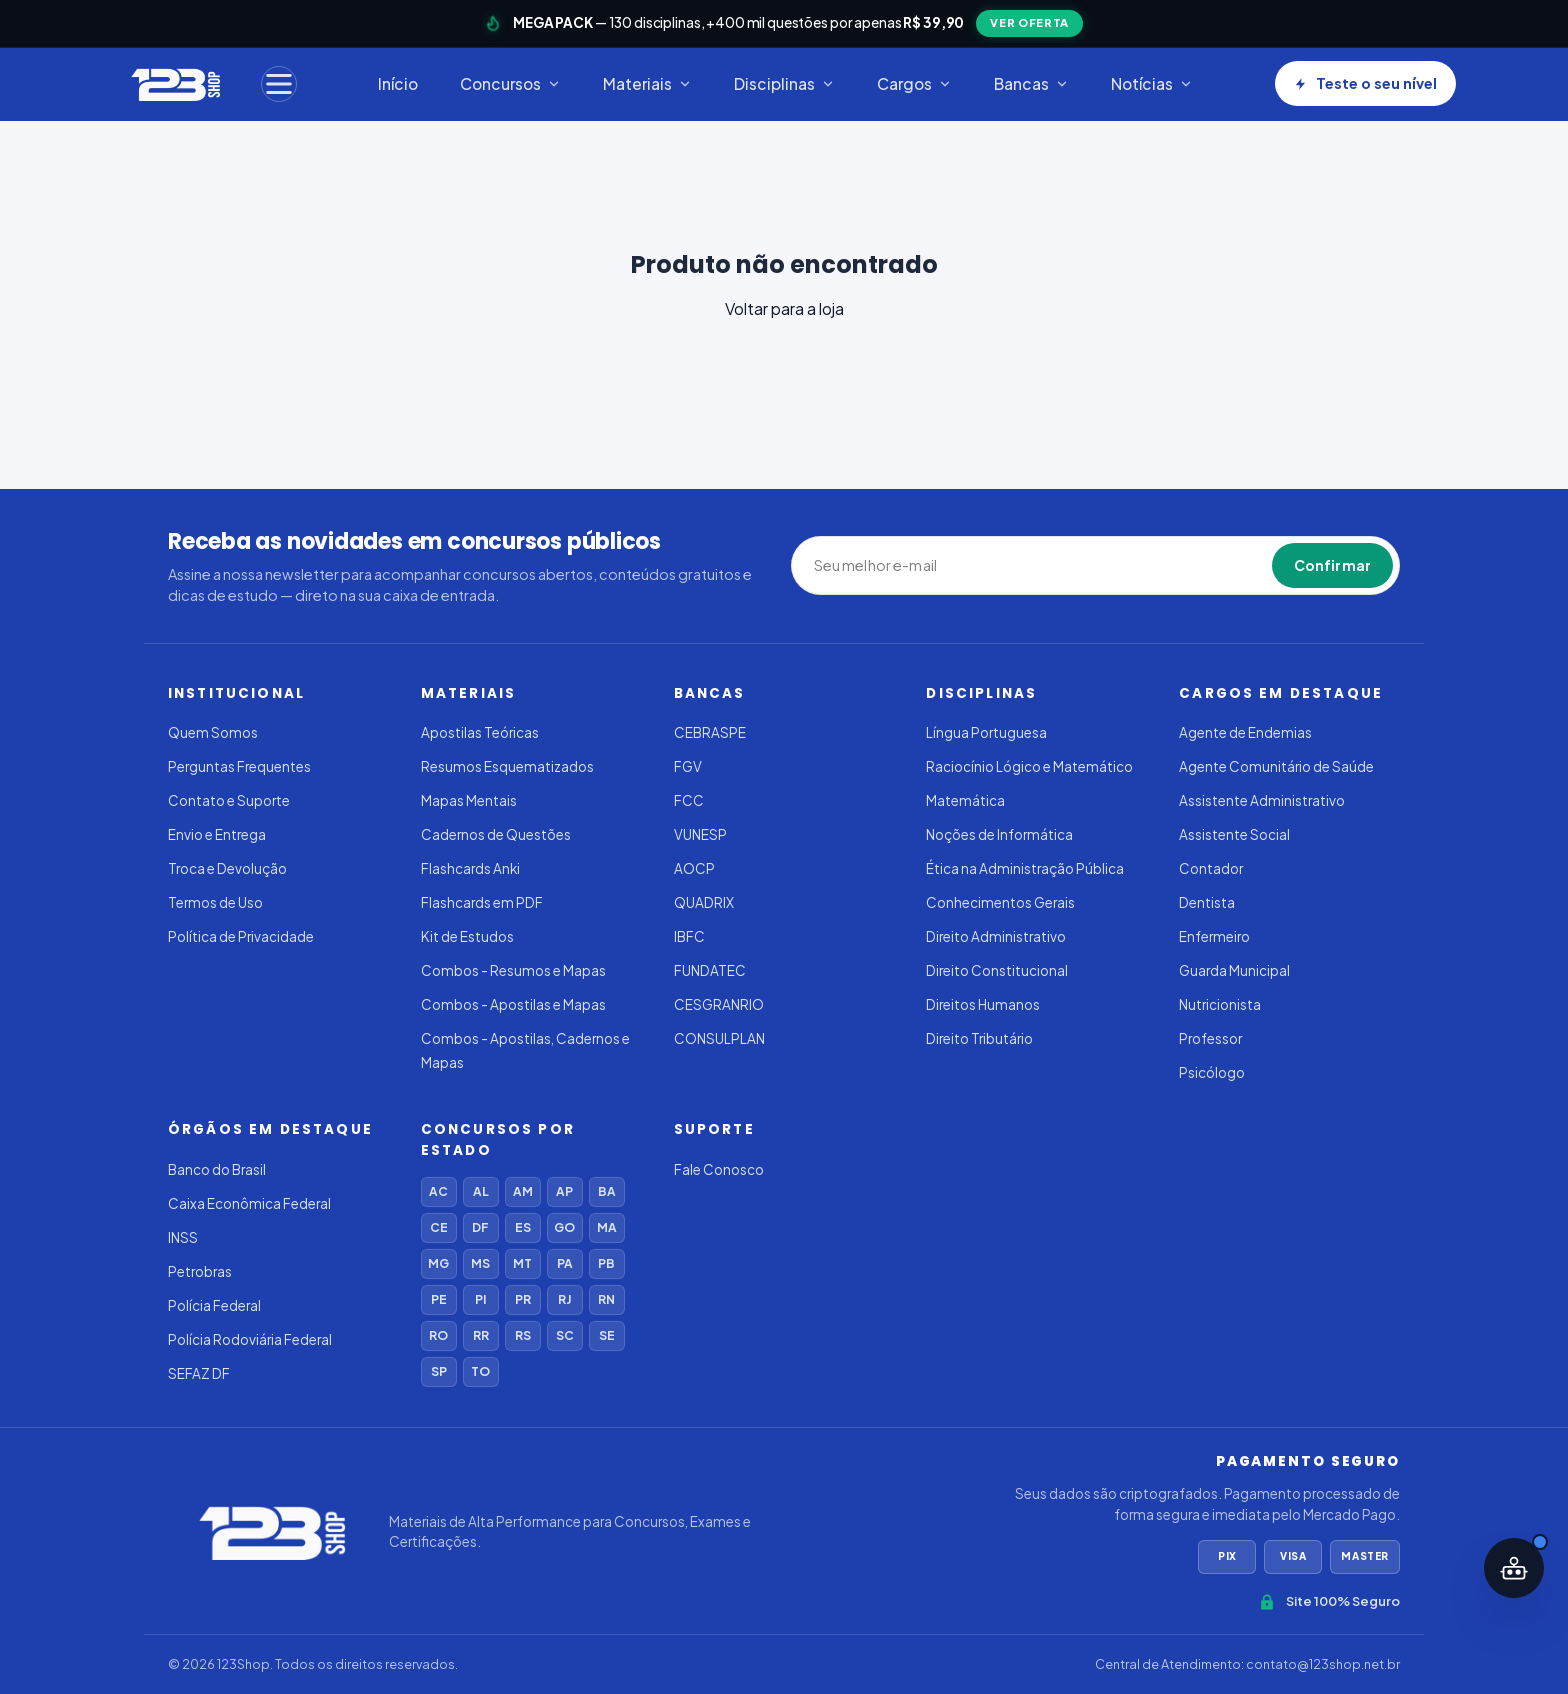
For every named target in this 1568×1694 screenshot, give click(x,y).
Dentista (1207, 902)
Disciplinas (784, 83)
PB (606, 1263)
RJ (564, 1299)
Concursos (510, 83)
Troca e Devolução (227, 868)
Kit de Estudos (467, 936)
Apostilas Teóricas (480, 732)
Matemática (965, 800)
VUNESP (700, 834)
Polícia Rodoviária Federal (250, 1339)
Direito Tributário (979, 1038)
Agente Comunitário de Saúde (1276, 766)
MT (522, 1263)
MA (607, 1227)
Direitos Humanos (983, 1004)
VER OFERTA (1029, 22)
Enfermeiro (1214, 936)
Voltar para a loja (784, 308)
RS (523, 1335)
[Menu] (279, 84)
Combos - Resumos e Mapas (513, 970)
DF (480, 1227)
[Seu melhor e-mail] (906, 566)
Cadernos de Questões (496, 834)
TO (480, 1371)
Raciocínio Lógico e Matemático (1029, 766)
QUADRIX (704, 902)
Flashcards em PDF (482, 902)
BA (607, 1191)
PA (565, 1263)
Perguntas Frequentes (239, 766)
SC (565, 1335)
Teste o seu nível (1365, 83)
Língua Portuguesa (986, 732)
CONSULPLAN (719, 1038)
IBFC (689, 936)
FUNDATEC (710, 970)
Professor (1210, 1038)
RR (481, 1335)
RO (438, 1335)
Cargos (914, 83)
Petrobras (200, 1271)
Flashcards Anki (470, 868)
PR (523, 1299)
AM (523, 1191)
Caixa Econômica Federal (249, 1203)
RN (606, 1299)
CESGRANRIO (719, 1004)
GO (564, 1227)
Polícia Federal (214, 1305)
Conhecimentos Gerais (1000, 902)
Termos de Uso (215, 902)
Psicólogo (1212, 1072)
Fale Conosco (719, 1169)
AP (564, 1191)
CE (439, 1227)
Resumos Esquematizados (507, 766)
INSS (183, 1237)
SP (439, 1371)
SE (607, 1335)
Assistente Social (1234, 834)
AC (438, 1191)
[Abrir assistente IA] (1514, 1568)
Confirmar (1332, 565)
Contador (1211, 868)
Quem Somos (213, 732)
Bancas (1031, 83)
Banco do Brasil (217, 1169)
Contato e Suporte (229, 800)
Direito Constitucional (997, 970)
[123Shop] (174, 84)
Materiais (647, 83)
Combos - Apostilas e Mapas (513, 1004)
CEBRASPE (710, 732)
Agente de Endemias (1245, 732)
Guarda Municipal (1234, 970)
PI (480, 1299)
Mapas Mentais (469, 800)
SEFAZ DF (199, 1373)
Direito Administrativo (996, 936)
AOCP (694, 868)
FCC (689, 800)
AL (481, 1191)
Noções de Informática (999, 834)
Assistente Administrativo (1262, 800)
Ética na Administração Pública (1025, 868)
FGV (688, 766)
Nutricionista (1220, 1004)
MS (480, 1263)
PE (439, 1299)
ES (523, 1227)
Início (398, 83)
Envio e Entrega (217, 834)
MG (438, 1263)
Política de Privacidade (241, 936)
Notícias (1152, 83)
